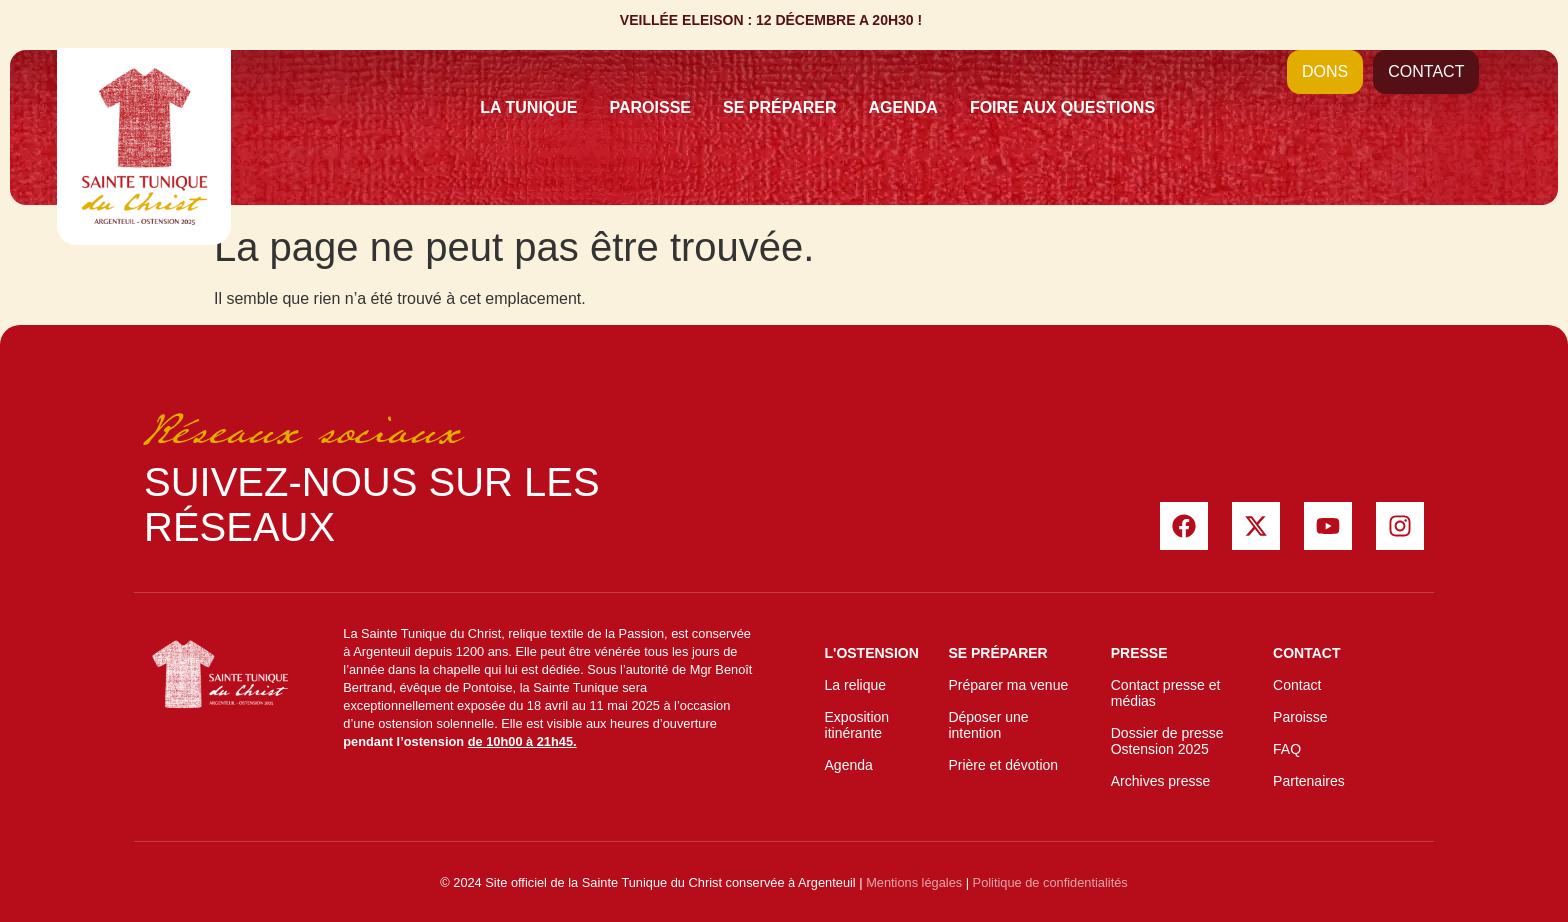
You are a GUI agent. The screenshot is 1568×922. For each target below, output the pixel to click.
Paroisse (651, 107)
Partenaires (1309, 781)
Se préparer (780, 107)
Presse (1139, 653)
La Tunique (528, 107)
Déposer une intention (988, 725)
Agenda (903, 107)
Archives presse (1161, 781)
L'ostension (872, 653)
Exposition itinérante (857, 725)
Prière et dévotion (1003, 765)
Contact (1306, 653)
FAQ (1287, 749)
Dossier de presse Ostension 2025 (1167, 741)
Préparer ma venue (1008, 685)
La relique (856, 685)
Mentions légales (914, 882)
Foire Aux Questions (1062, 107)
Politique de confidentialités (1050, 882)
